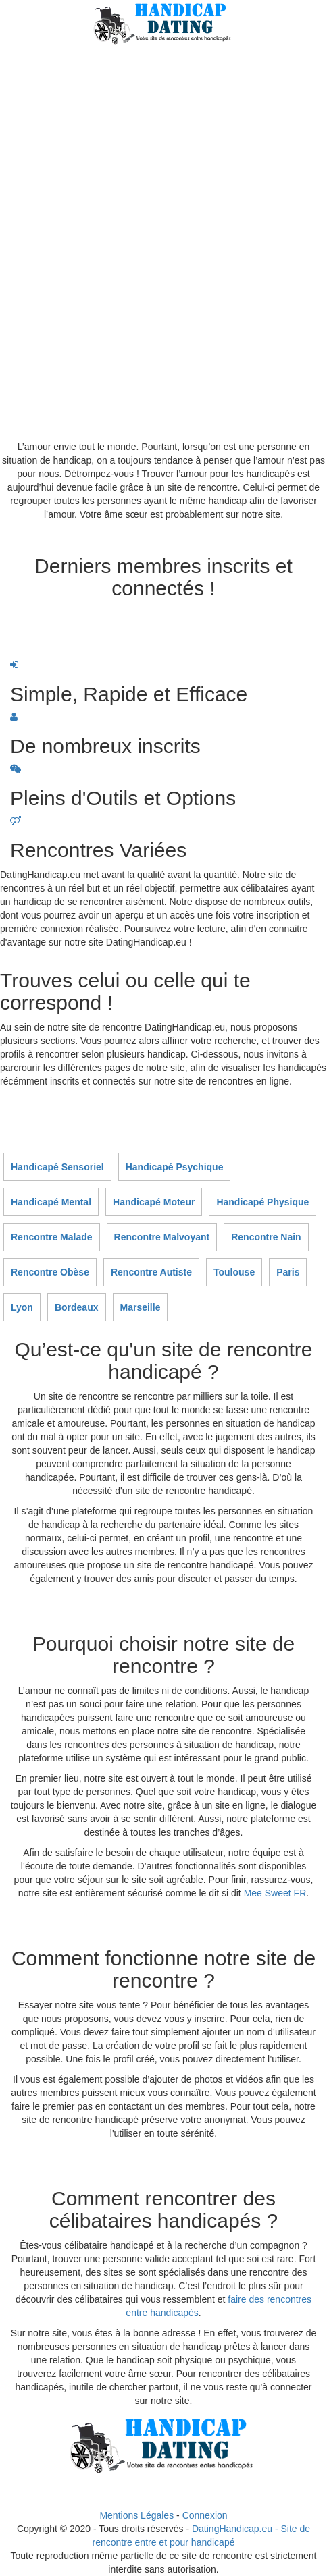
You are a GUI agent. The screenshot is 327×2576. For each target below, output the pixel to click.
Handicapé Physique (262, 1202)
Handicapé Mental (51, 1202)
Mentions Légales (136, 2515)
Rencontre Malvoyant (162, 1237)
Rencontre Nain (266, 1237)
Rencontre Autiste (151, 1272)
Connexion (205, 2515)
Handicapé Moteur (154, 1202)
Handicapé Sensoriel (57, 1166)
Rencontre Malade (52, 1237)
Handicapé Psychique (175, 1166)
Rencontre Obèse (50, 1272)
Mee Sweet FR (275, 1893)
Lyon (22, 1307)
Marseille (140, 1307)
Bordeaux (77, 1307)
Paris (287, 1272)
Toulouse (234, 1272)
